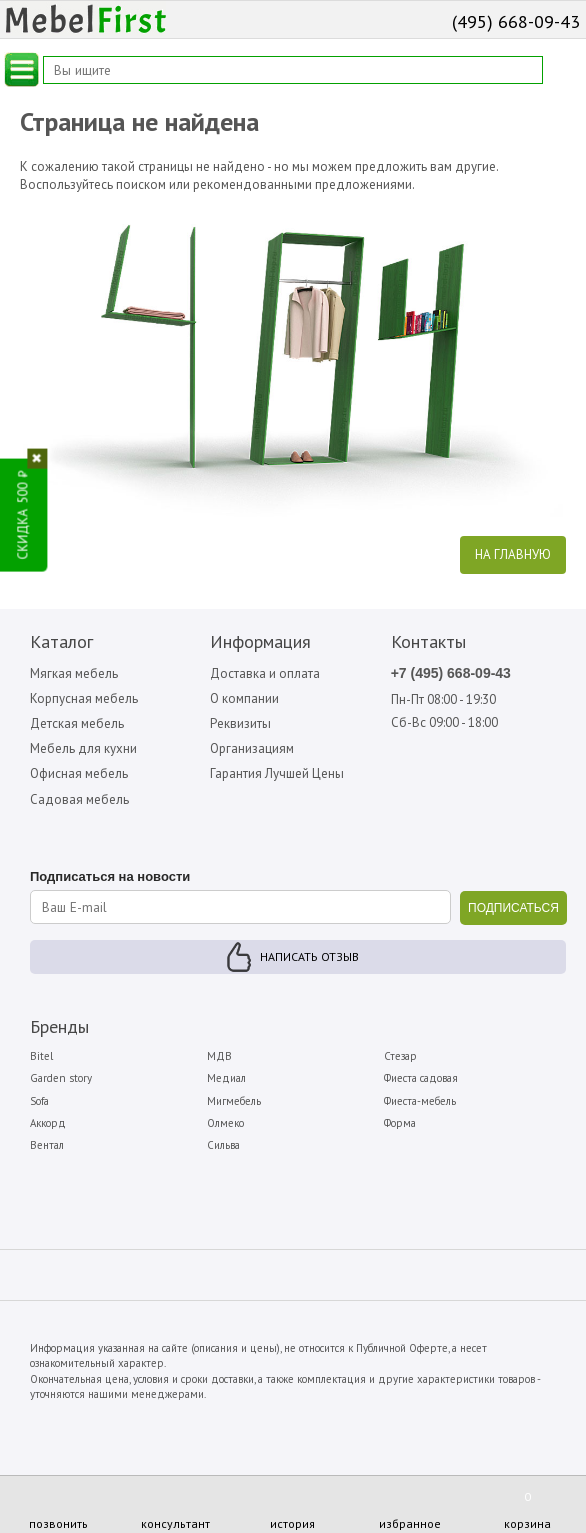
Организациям (252, 748)
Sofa (39, 1101)
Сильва (223, 1145)
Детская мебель (77, 723)
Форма (400, 1123)
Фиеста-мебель (420, 1101)
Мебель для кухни (83, 748)
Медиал (226, 1078)
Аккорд (48, 1123)
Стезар (400, 1056)
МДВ (219, 1056)
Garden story (61, 1078)
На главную (513, 554)
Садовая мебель (79, 799)
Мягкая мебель (74, 673)
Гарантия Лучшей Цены (277, 773)
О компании (244, 698)
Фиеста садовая (421, 1078)
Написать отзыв (309, 956)
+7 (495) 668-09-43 (451, 673)
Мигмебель (234, 1101)
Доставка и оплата (265, 673)
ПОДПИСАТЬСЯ (513, 908)
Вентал (47, 1145)
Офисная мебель (79, 773)
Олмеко (225, 1123)
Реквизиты (240, 723)
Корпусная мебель (84, 698)
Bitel (41, 1056)
